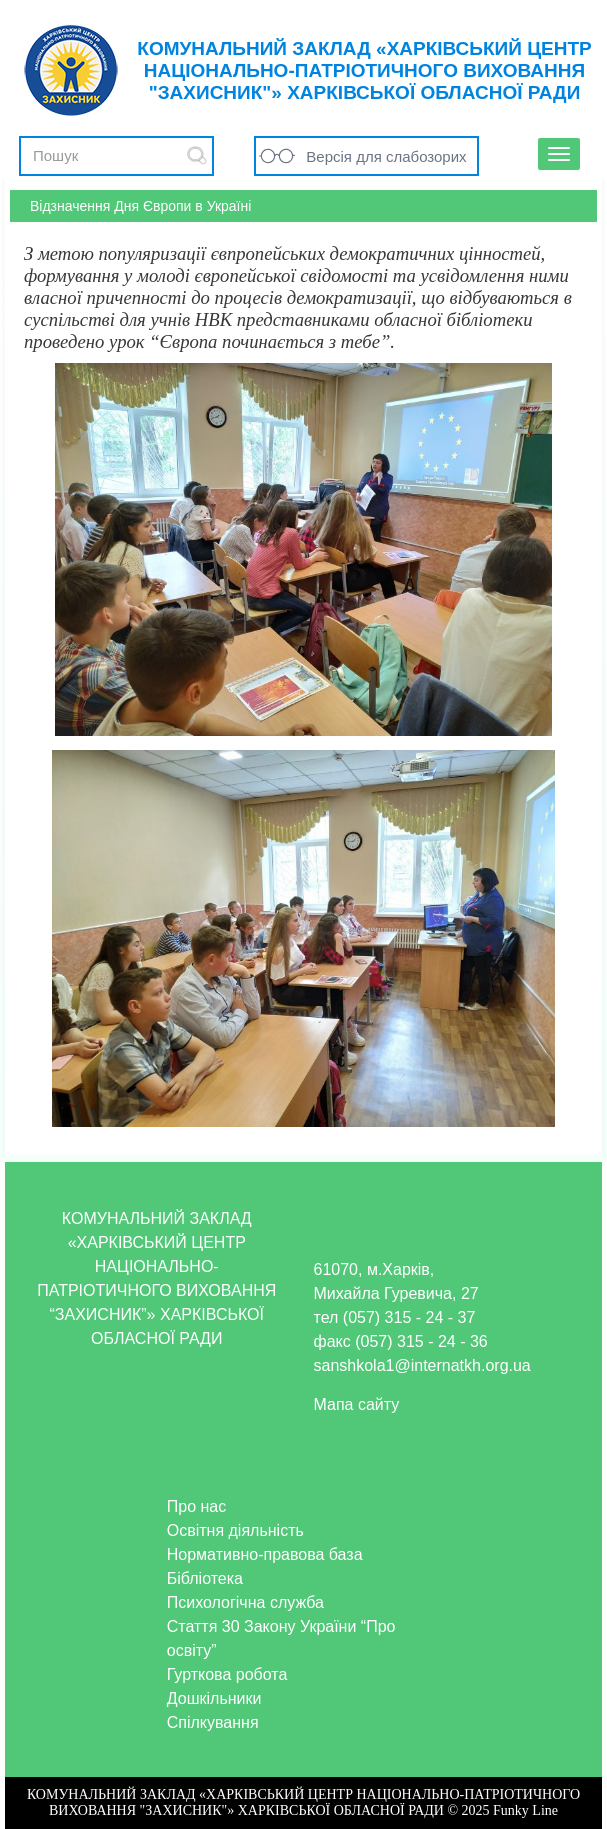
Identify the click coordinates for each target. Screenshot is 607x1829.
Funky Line (525, 1810)
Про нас (196, 1506)
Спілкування (213, 1722)
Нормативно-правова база (265, 1554)
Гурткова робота (227, 1674)
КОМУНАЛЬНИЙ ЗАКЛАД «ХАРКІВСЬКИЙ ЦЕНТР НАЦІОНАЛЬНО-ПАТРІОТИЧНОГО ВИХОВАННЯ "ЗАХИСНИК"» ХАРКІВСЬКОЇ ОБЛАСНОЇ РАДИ (364, 70)
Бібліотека (205, 1578)
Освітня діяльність (235, 1530)
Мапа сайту (357, 1404)
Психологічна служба (245, 1602)
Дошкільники (214, 1698)
